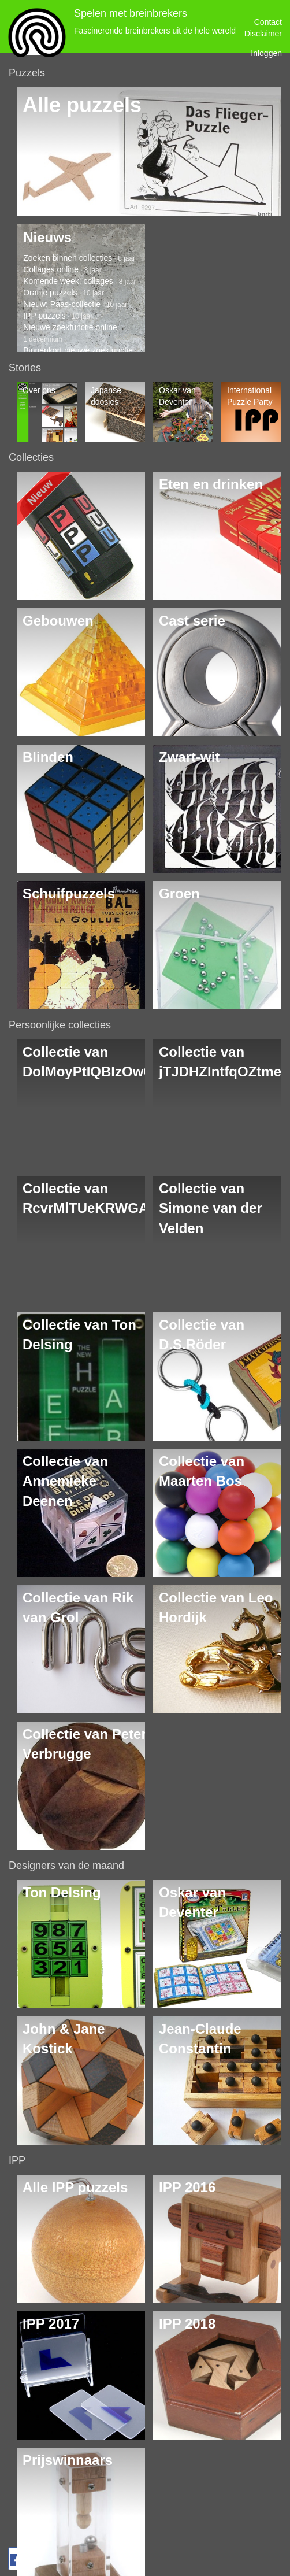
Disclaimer (263, 33)
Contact (268, 22)
